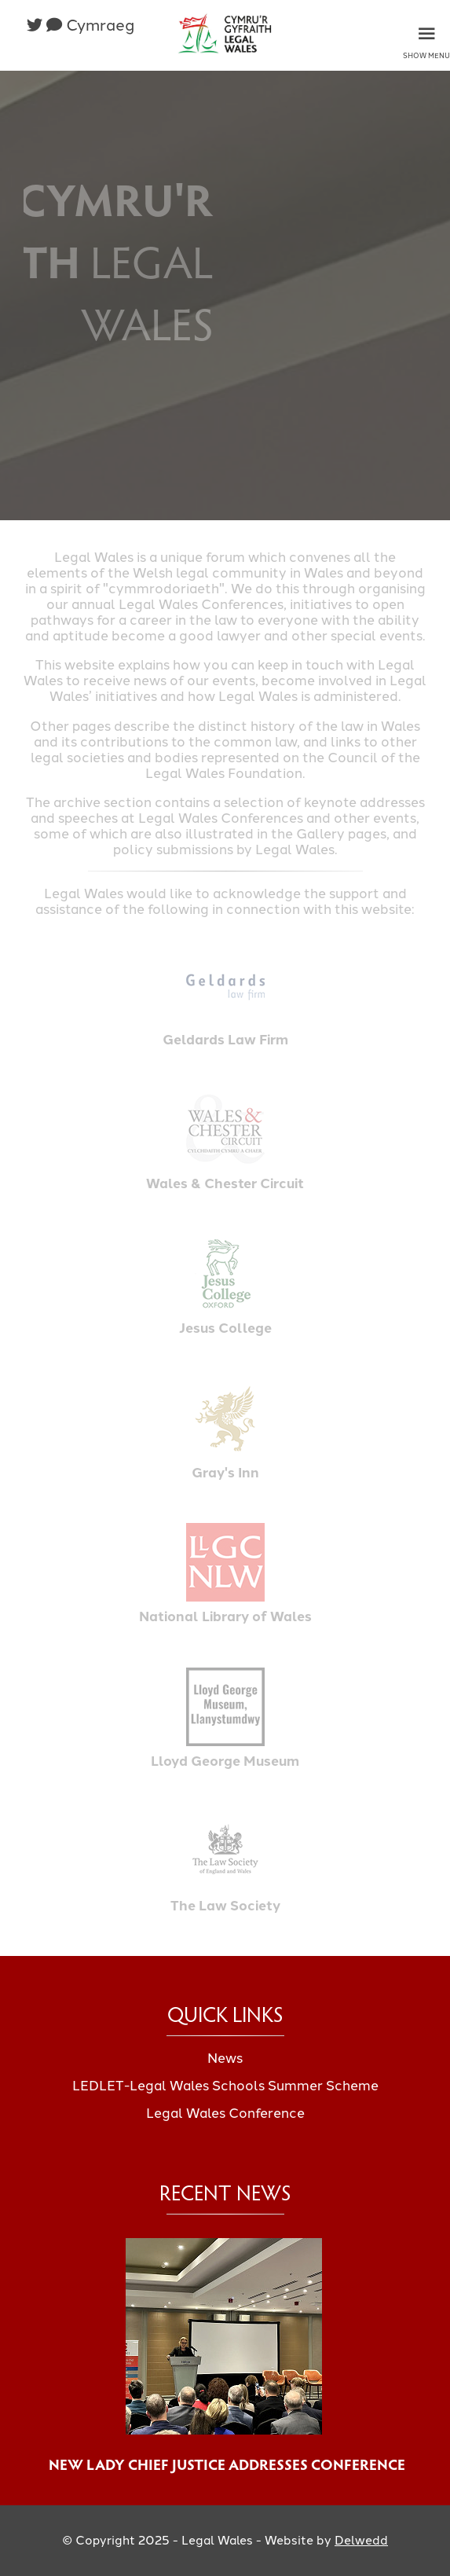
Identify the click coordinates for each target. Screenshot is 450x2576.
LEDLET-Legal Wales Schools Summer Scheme (225, 2085)
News (225, 2058)
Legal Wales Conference (225, 2113)
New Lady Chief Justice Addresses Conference (225, 2463)
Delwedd (361, 2540)
